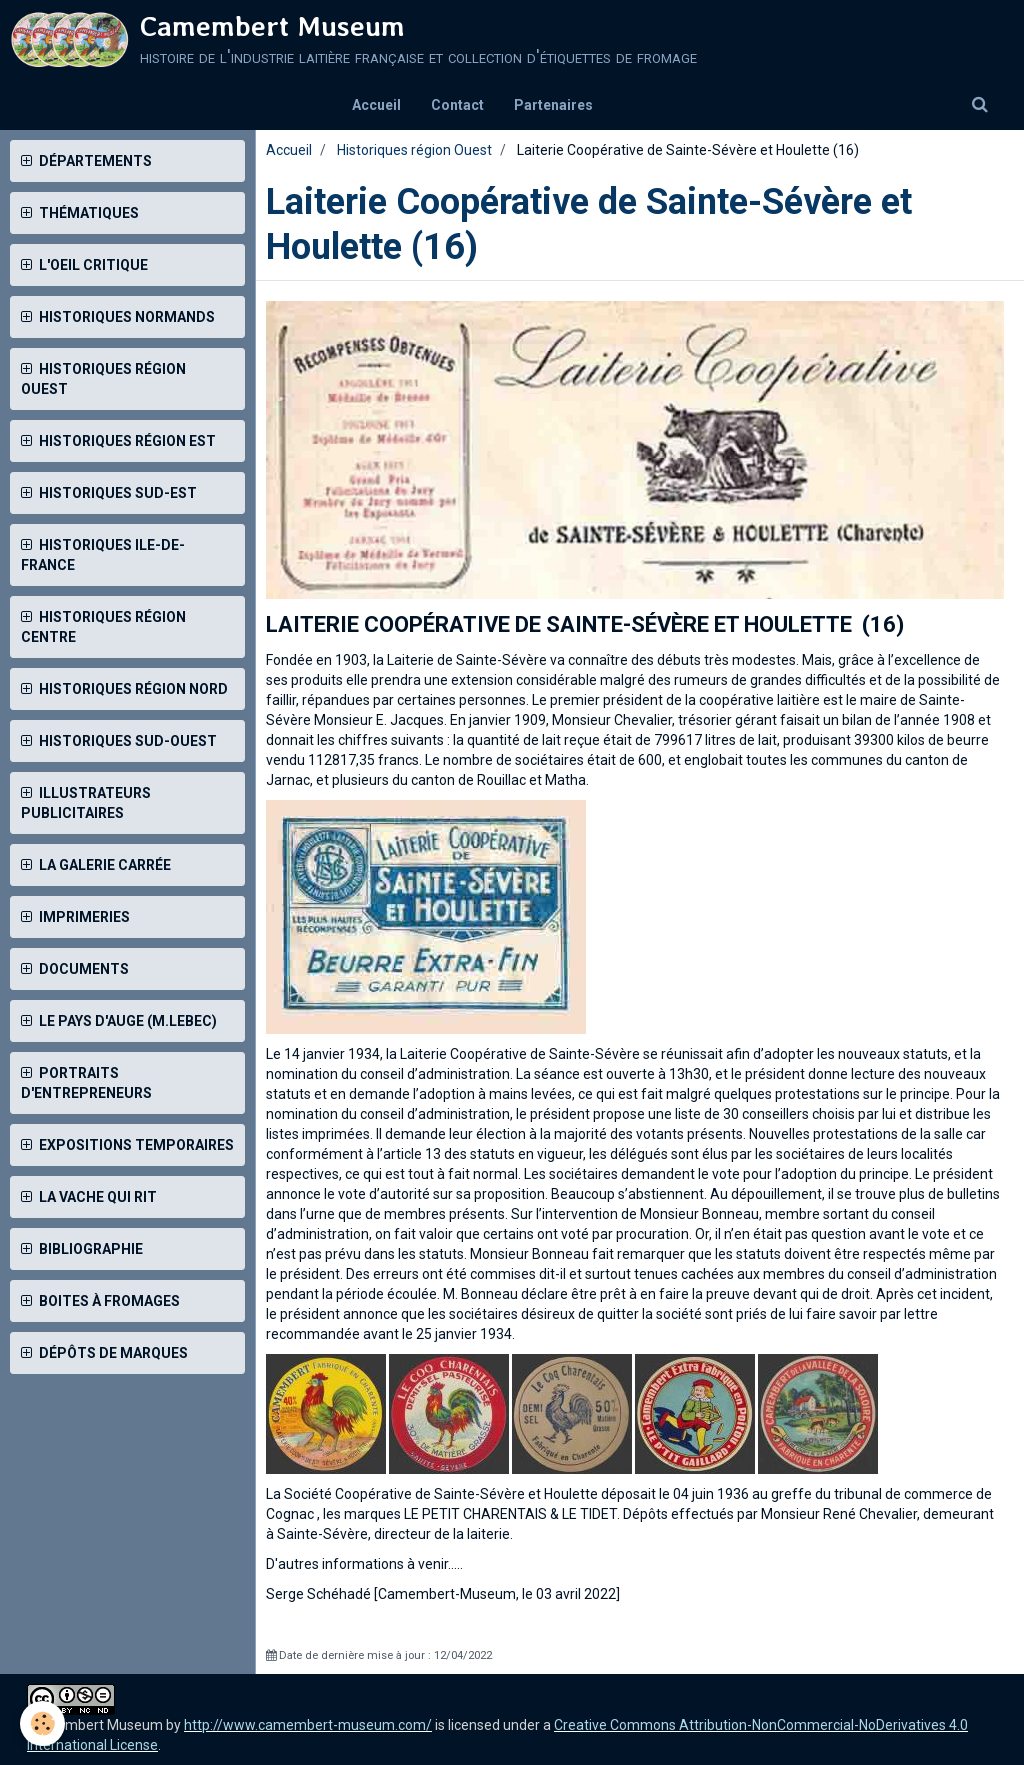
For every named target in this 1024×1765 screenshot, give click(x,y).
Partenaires (553, 105)
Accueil (376, 105)
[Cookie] (42, 1723)
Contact (457, 105)
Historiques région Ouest (414, 150)
